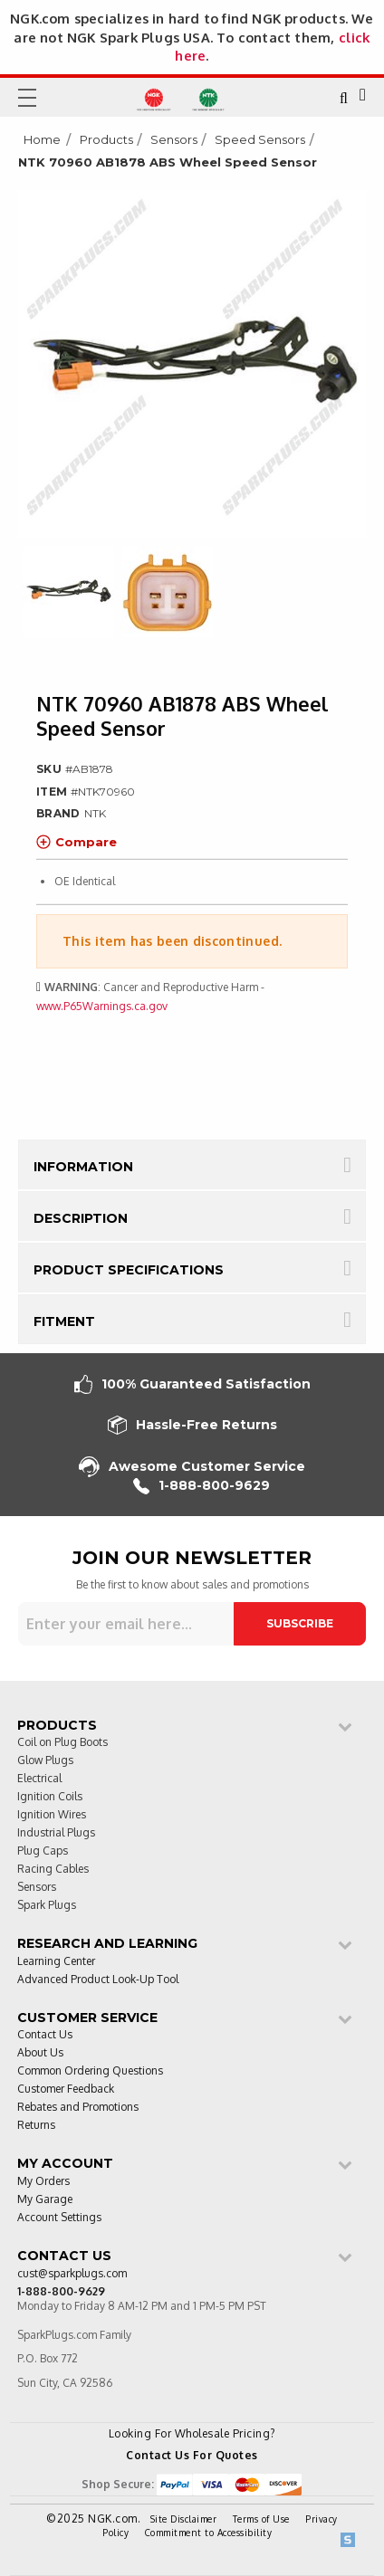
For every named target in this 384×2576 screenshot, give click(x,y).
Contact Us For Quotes (192, 2455)
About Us (40, 2053)
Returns (36, 2126)
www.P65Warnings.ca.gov (102, 1006)
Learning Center (56, 1962)
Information (83, 1167)
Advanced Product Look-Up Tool (97, 1980)
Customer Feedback (65, 2089)
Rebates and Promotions (78, 2107)
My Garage (44, 2200)
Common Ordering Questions (90, 2071)
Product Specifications (129, 1270)
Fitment (64, 1321)
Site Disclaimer (183, 2519)
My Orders (43, 2182)
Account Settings (59, 2218)
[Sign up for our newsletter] (126, 1624)
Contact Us (44, 2035)
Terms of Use (261, 2519)
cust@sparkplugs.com (72, 2274)
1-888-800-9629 (201, 1485)
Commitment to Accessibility (209, 2532)
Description (81, 1218)
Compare (76, 842)
